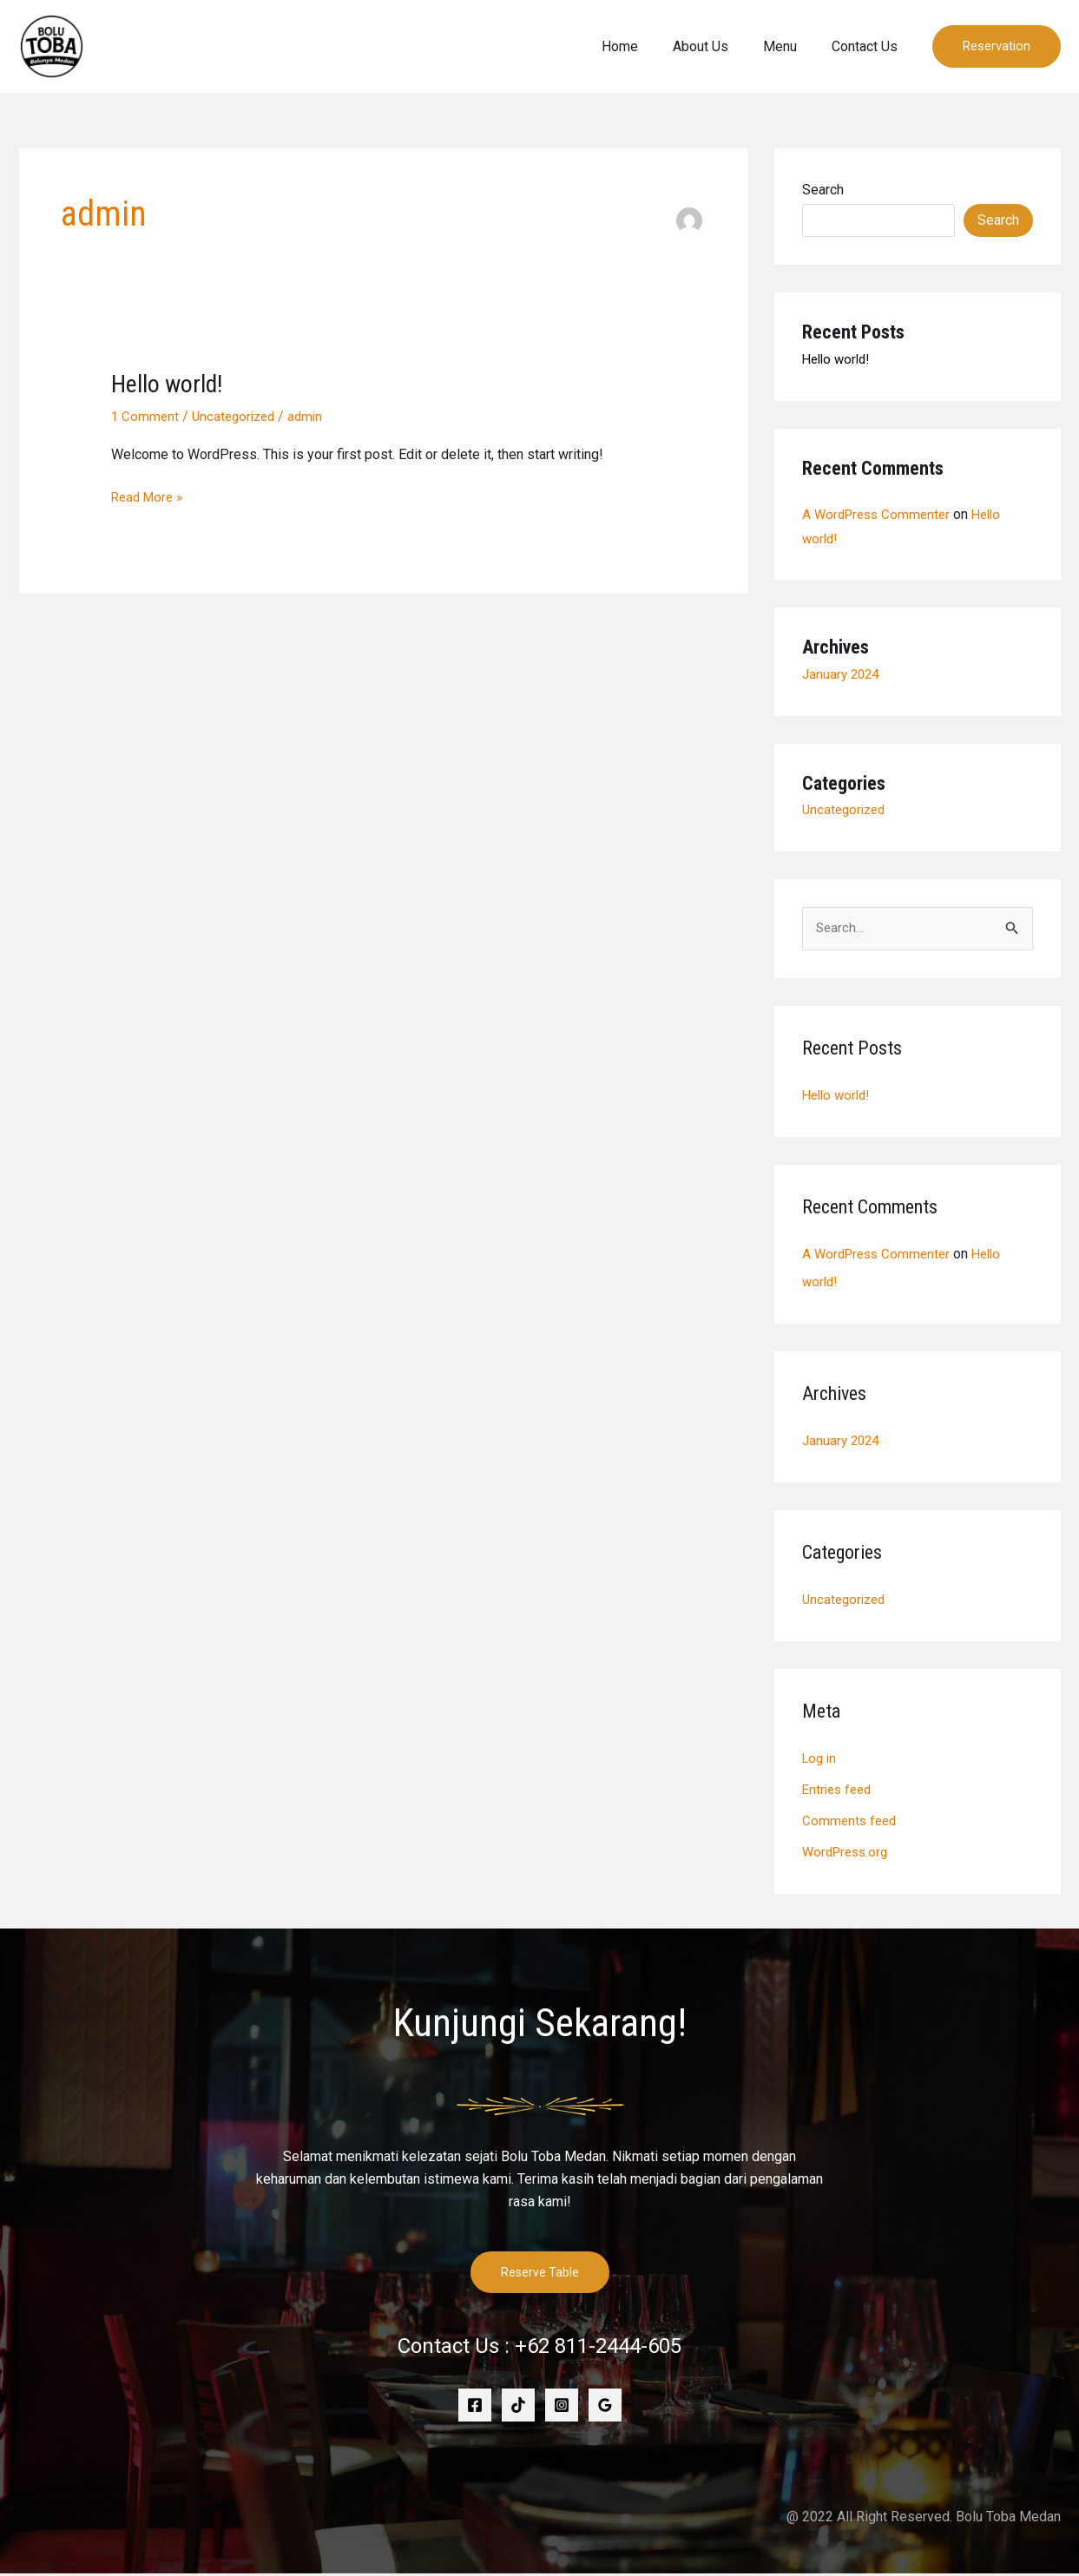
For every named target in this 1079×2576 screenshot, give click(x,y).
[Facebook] (474, 2407)
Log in (820, 1759)
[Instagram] (561, 2407)
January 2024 (843, 674)
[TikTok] (518, 2407)
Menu (790, 46)
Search (823, 189)
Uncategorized (238, 415)
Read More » (149, 494)
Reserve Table (540, 2274)
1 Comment (146, 415)
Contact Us (868, 46)
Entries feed (839, 1791)
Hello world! (171, 383)
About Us (718, 46)
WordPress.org (848, 1853)
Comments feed (851, 1822)
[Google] (605, 2407)
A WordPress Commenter (879, 514)
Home (644, 46)
